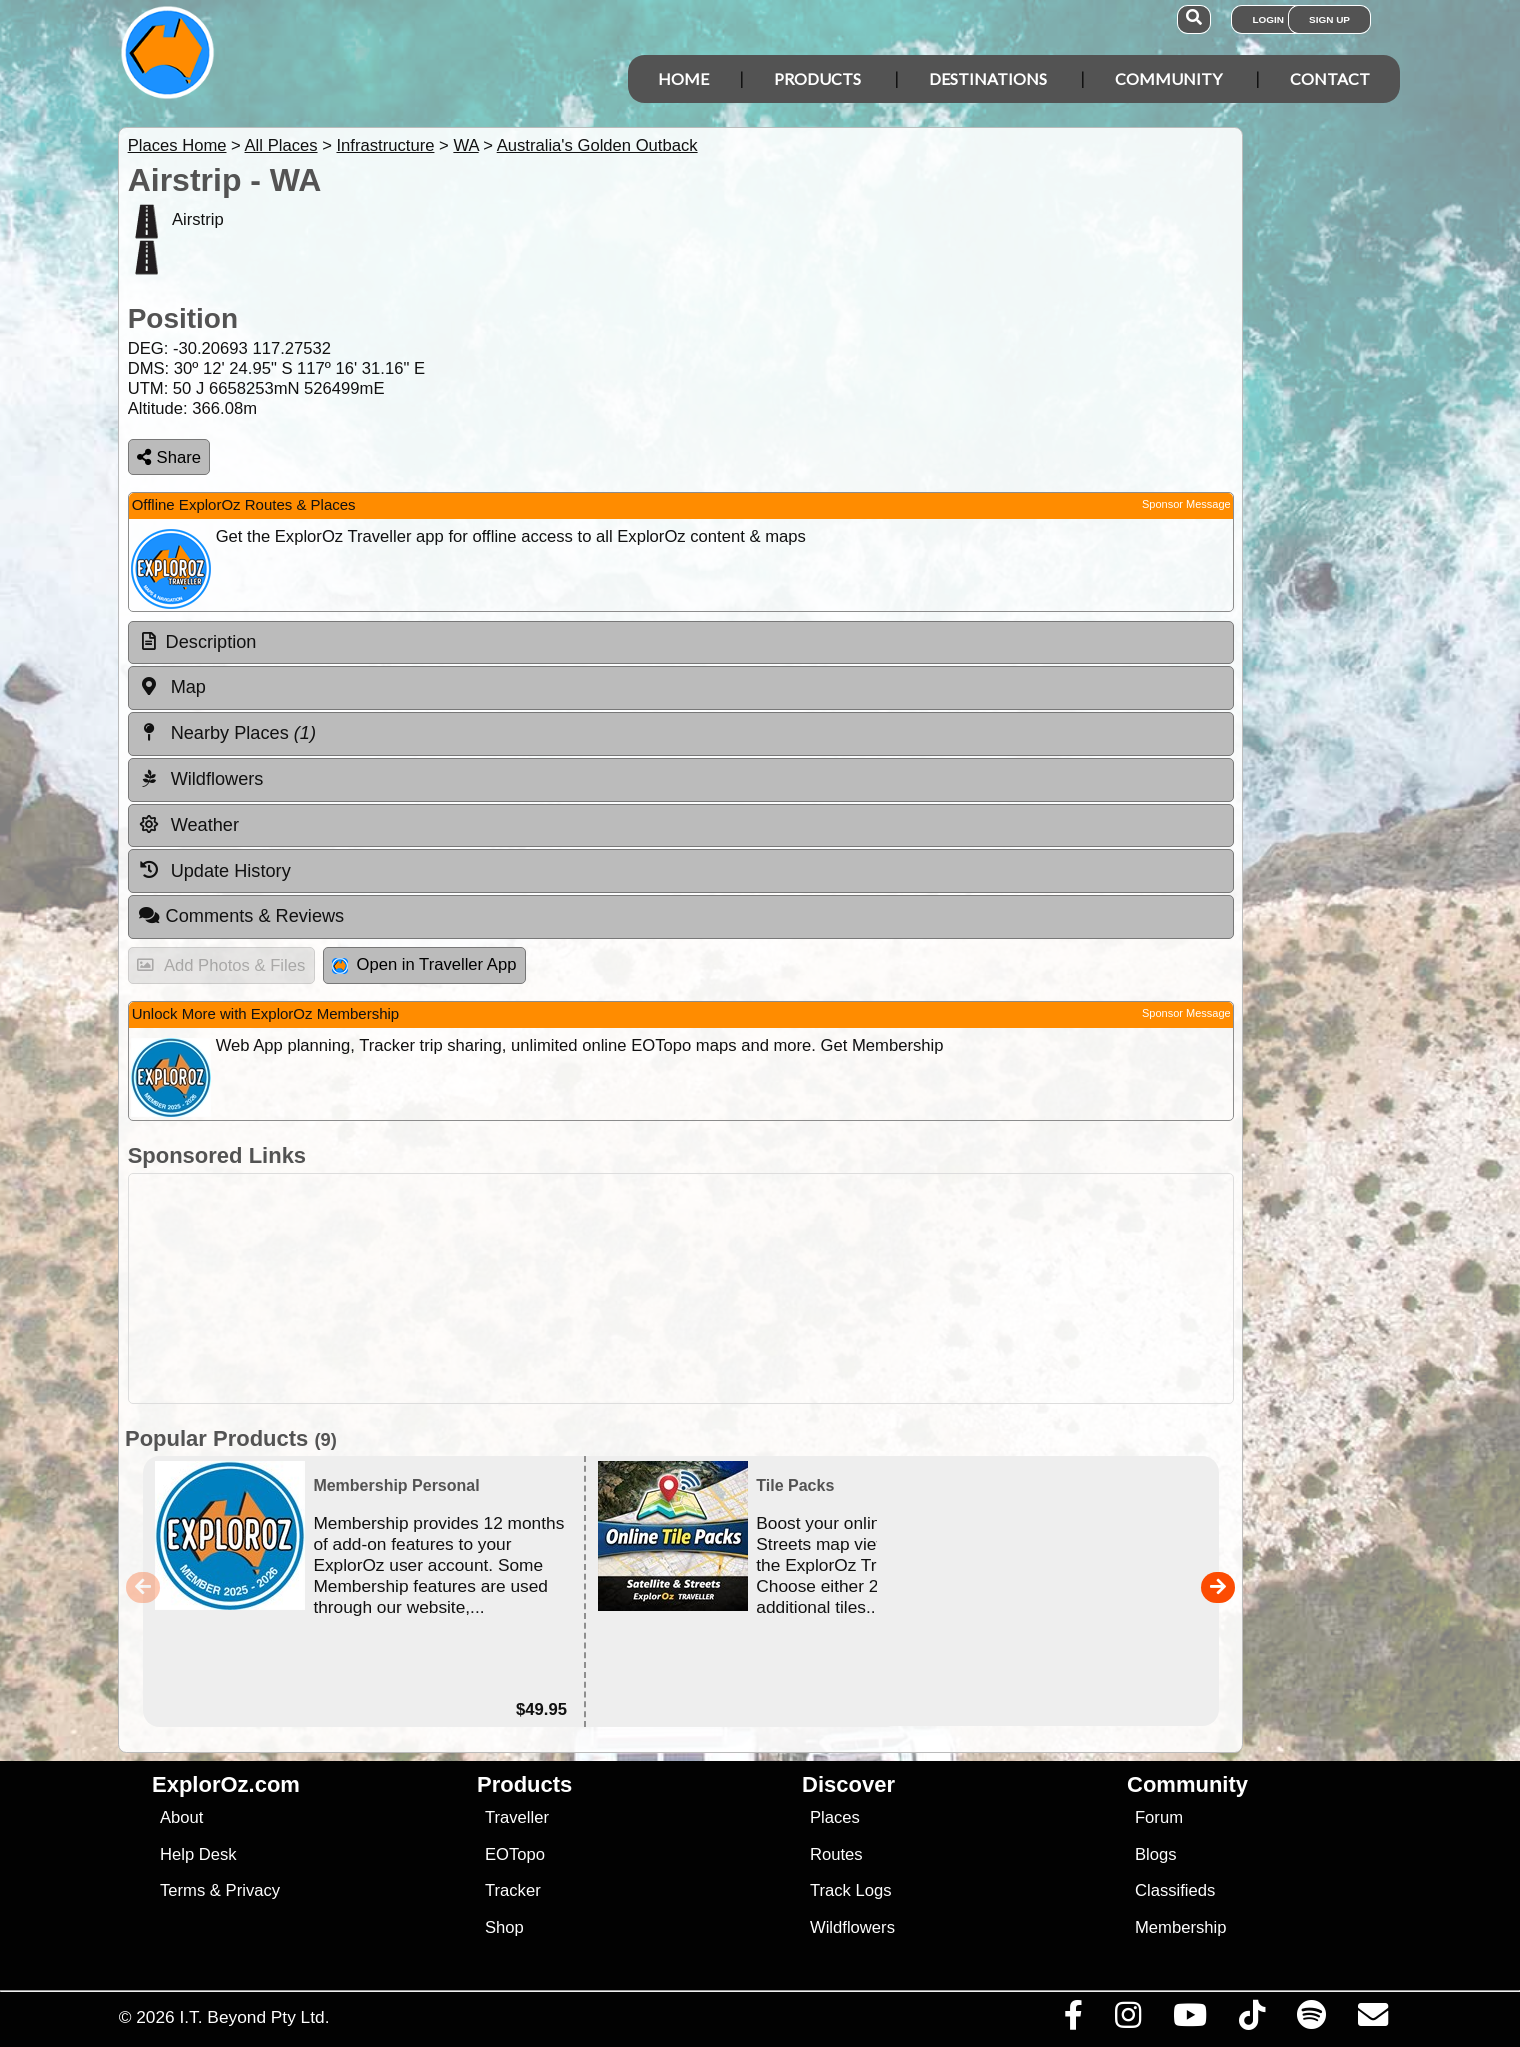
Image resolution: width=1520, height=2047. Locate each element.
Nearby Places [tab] (227, 733)
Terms (182, 1890)
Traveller (517, 1817)
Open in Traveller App (424, 964)
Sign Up (1329, 19)
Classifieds (1175, 1890)
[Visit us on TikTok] (1251, 2020)
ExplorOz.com (226, 1784)
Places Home (177, 145)
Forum (1159, 1817)
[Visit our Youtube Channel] (1189, 2020)
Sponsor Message (1186, 504)
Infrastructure (385, 145)
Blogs (1156, 1854)
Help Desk (198, 1854)
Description (211, 642)
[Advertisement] (778, 1288)
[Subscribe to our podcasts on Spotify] (1311, 2020)
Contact (1330, 78)
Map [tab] (172, 687)
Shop (504, 1927)
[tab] (681, 643)
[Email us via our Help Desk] (1372, 2020)
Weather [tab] (188, 825)
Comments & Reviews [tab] (241, 916)
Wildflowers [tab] (201, 779)
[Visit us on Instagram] (1127, 2020)
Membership (1180, 1927)
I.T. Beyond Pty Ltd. (254, 2017)
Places (835, 1817)
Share (169, 457)
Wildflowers (852, 1927)
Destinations (988, 78)
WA (465, 145)
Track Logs (851, 1890)
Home (683, 78)
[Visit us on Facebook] (1073, 2020)
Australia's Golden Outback (597, 145)
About (181, 1817)
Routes (836, 1854)
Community (1168, 78)
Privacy (253, 1890)
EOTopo (515, 1854)
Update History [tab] (214, 870)
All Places (281, 145)
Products (817, 78)
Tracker (513, 1890)
